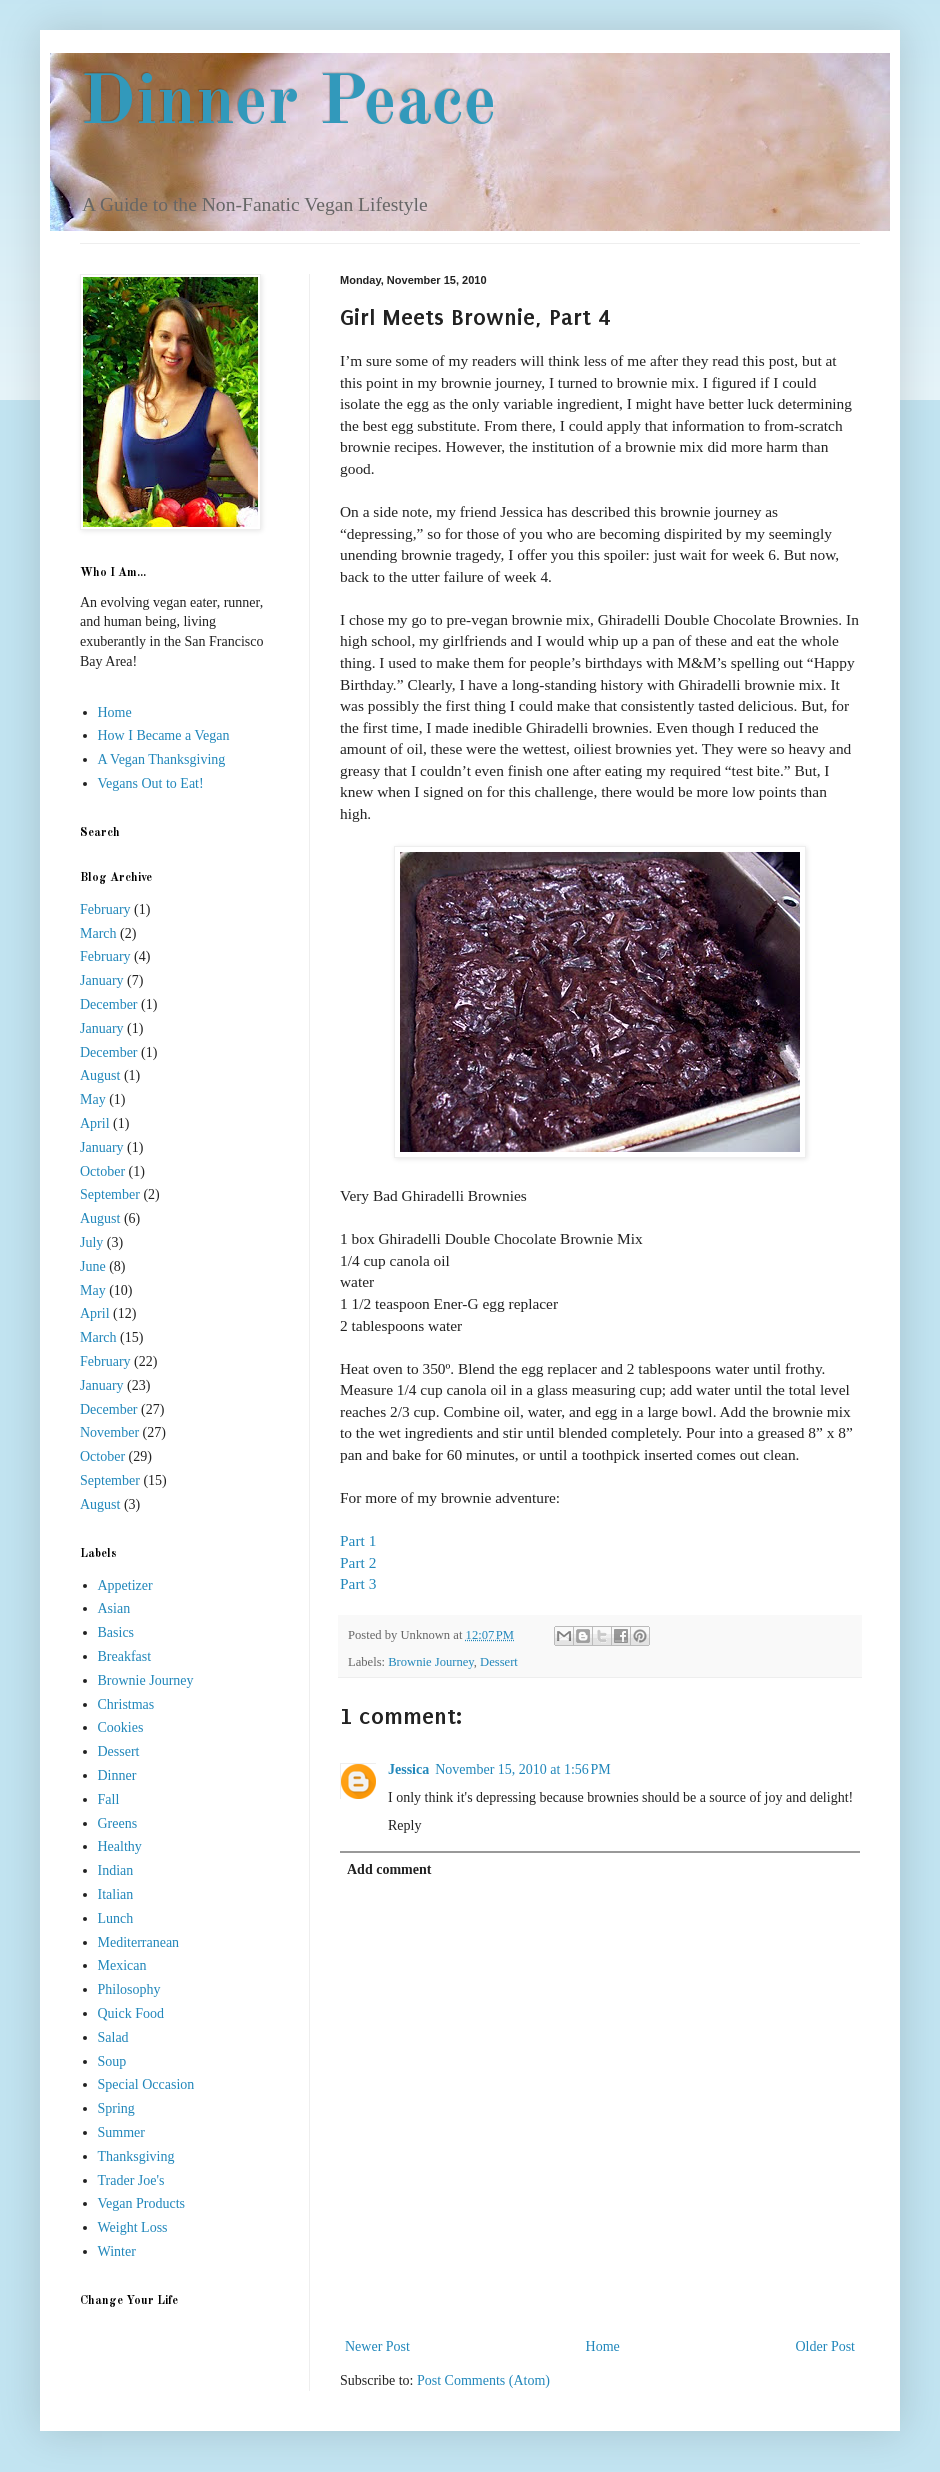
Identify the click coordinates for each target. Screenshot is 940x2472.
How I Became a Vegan (164, 735)
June (93, 1266)
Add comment (389, 1869)
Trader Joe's (131, 2180)
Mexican (122, 1965)
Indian (116, 1870)
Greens (118, 1823)
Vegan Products (142, 2203)
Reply (404, 1825)
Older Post (826, 2346)
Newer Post (377, 2346)
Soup (112, 2061)
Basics (116, 1632)
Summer (121, 2132)
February (105, 909)
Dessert (499, 1662)
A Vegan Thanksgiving (162, 759)
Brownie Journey (431, 1662)
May (93, 1099)
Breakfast (125, 1656)
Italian (116, 1894)
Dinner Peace (288, 105)
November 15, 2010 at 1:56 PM (523, 1769)
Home (603, 2346)
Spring (116, 2108)
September (110, 1194)
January (102, 980)
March (98, 933)
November (109, 1432)
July (91, 1242)
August (100, 1075)
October (102, 1171)
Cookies (121, 1727)
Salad (113, 2037)
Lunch (116, 1918)
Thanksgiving (136, 2156)
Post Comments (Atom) (483, 2380)
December (109, 1004)
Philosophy (129, 1989)
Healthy (120, 1846)
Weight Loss (133, 2227)
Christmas (126, 1704)
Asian (114, 1608)
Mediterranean (139, 1942)
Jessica (408, 1769)
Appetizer (125, 1585)
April (95, 1123)
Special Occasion (146, 2084)
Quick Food (131, 2013)
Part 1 (358, 1540)
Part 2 (358, 1562)
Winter (117, 2251)
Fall (109, 1799)
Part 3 (358, 1583)
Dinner (117, 1775)
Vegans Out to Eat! (151, 783)
